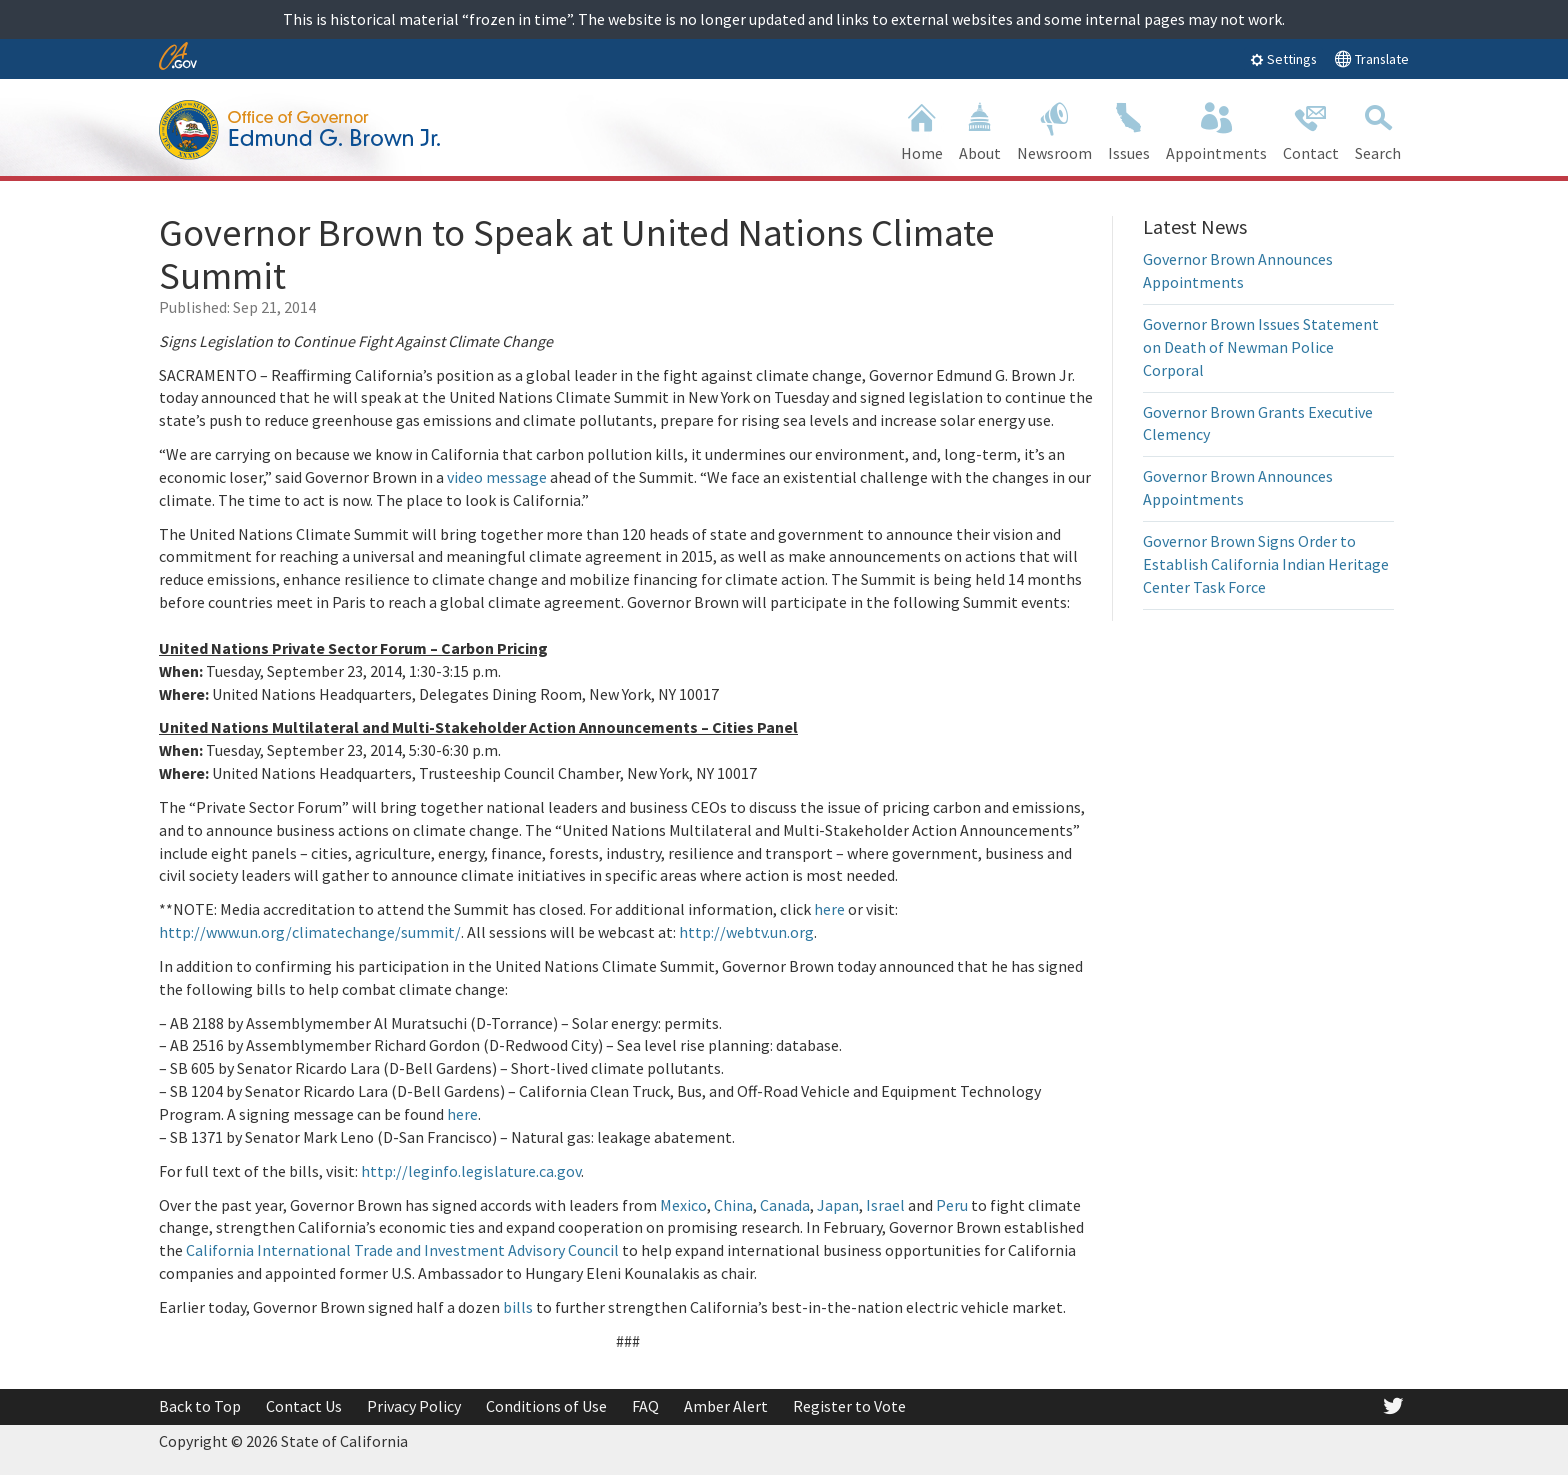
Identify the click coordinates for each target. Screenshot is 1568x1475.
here (829, 909)
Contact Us (304, 1406)
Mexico (683, 1205)
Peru (952, 1205)
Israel (885, 1205)
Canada (785, 1205)
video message (497, 477)
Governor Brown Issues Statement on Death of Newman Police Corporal (1261, 347)
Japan (838, 1205)
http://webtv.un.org (746, 932)
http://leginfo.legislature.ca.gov (471, 1171)
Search (1378, 129)
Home (922, 129)
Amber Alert (726, 1406)
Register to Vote (849, 1406)
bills (518, 1307)
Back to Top (200, 1406)
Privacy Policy (414, 1406)
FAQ (645, 1406)
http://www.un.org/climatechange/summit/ (310, 932)
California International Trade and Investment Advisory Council (402, 1250)
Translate (1371, 58)
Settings (1283, 59)
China (733, 1205)
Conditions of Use (546, 1406)
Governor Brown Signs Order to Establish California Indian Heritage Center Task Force (1266, 564)
